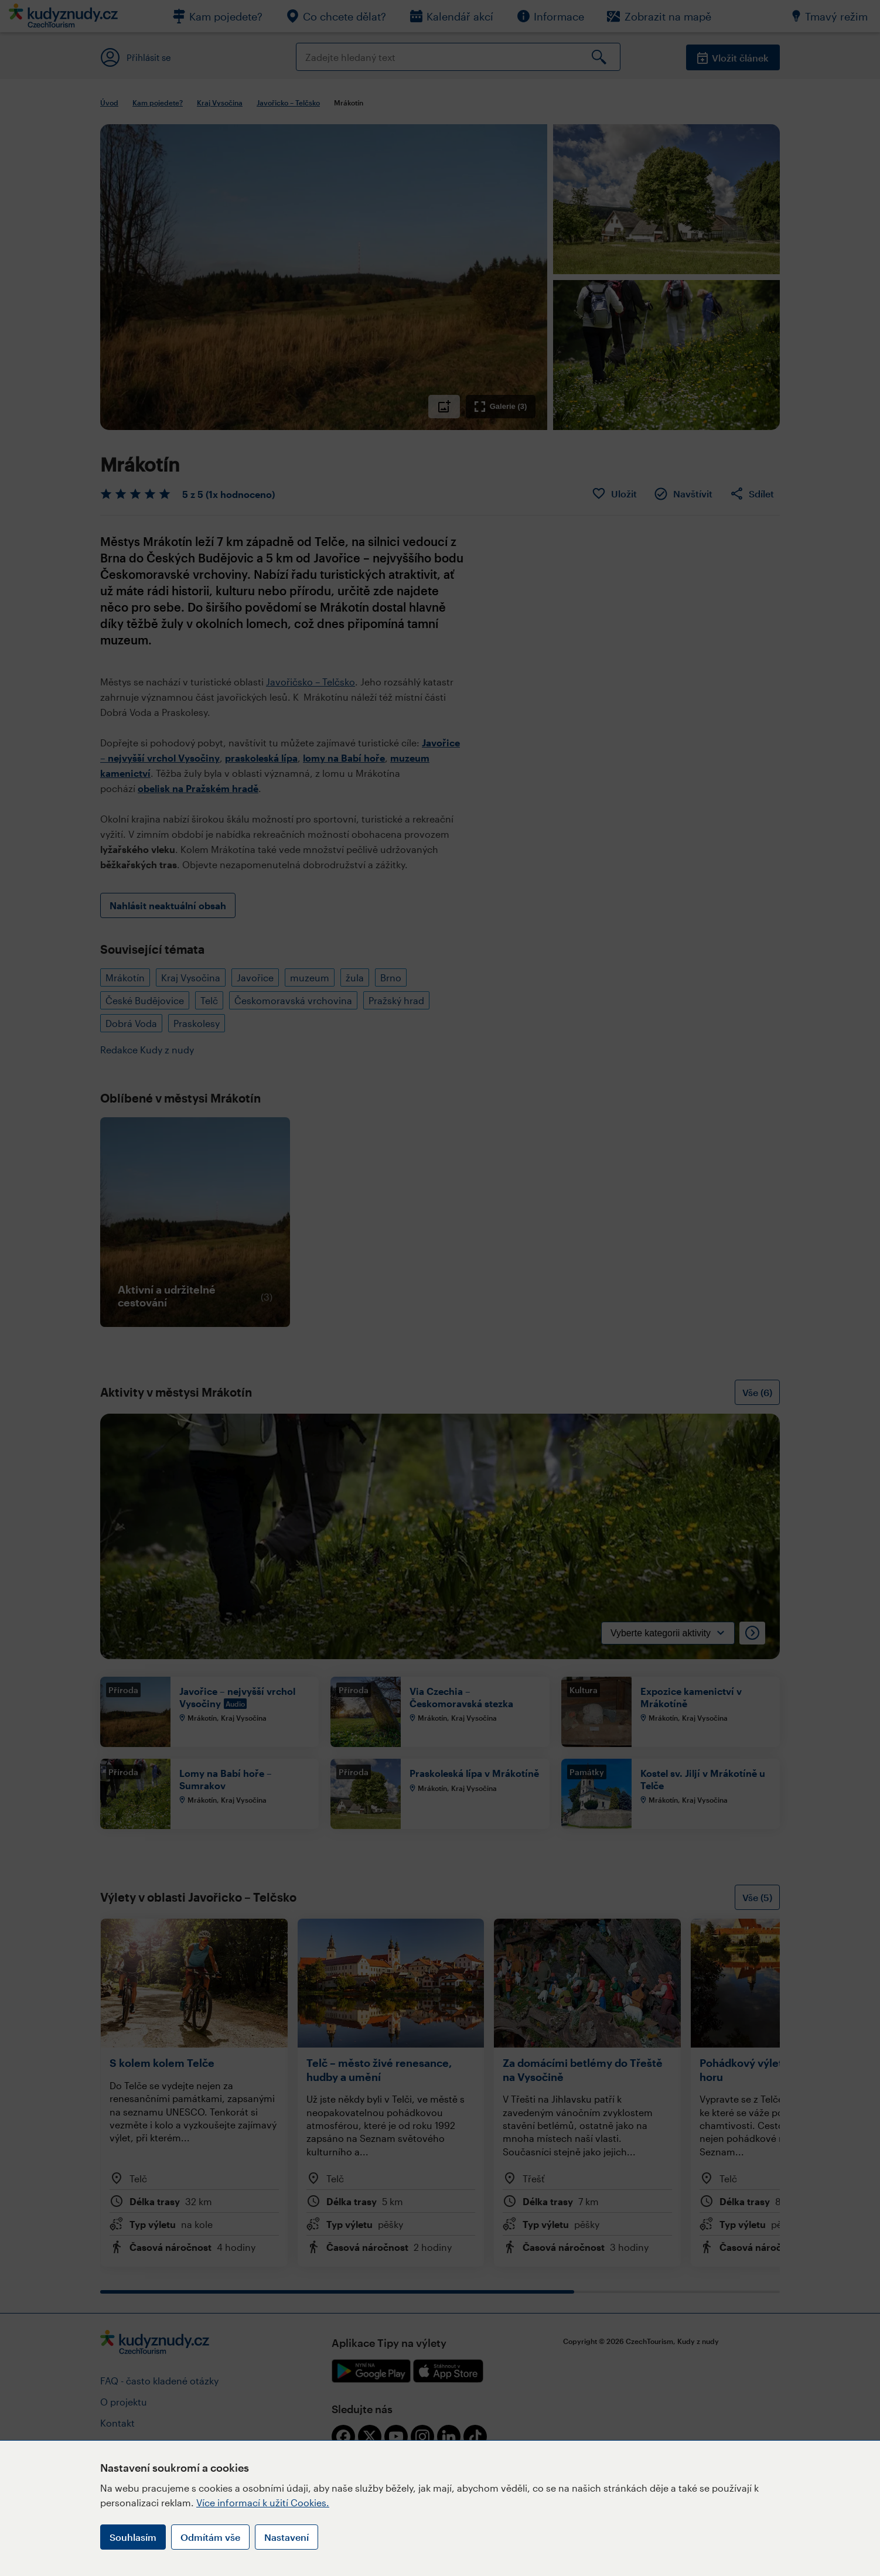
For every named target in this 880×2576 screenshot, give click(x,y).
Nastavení (286, 2537)
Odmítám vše (210, 2537)
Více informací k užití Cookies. (262, 2502)
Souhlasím (133, 2537)
